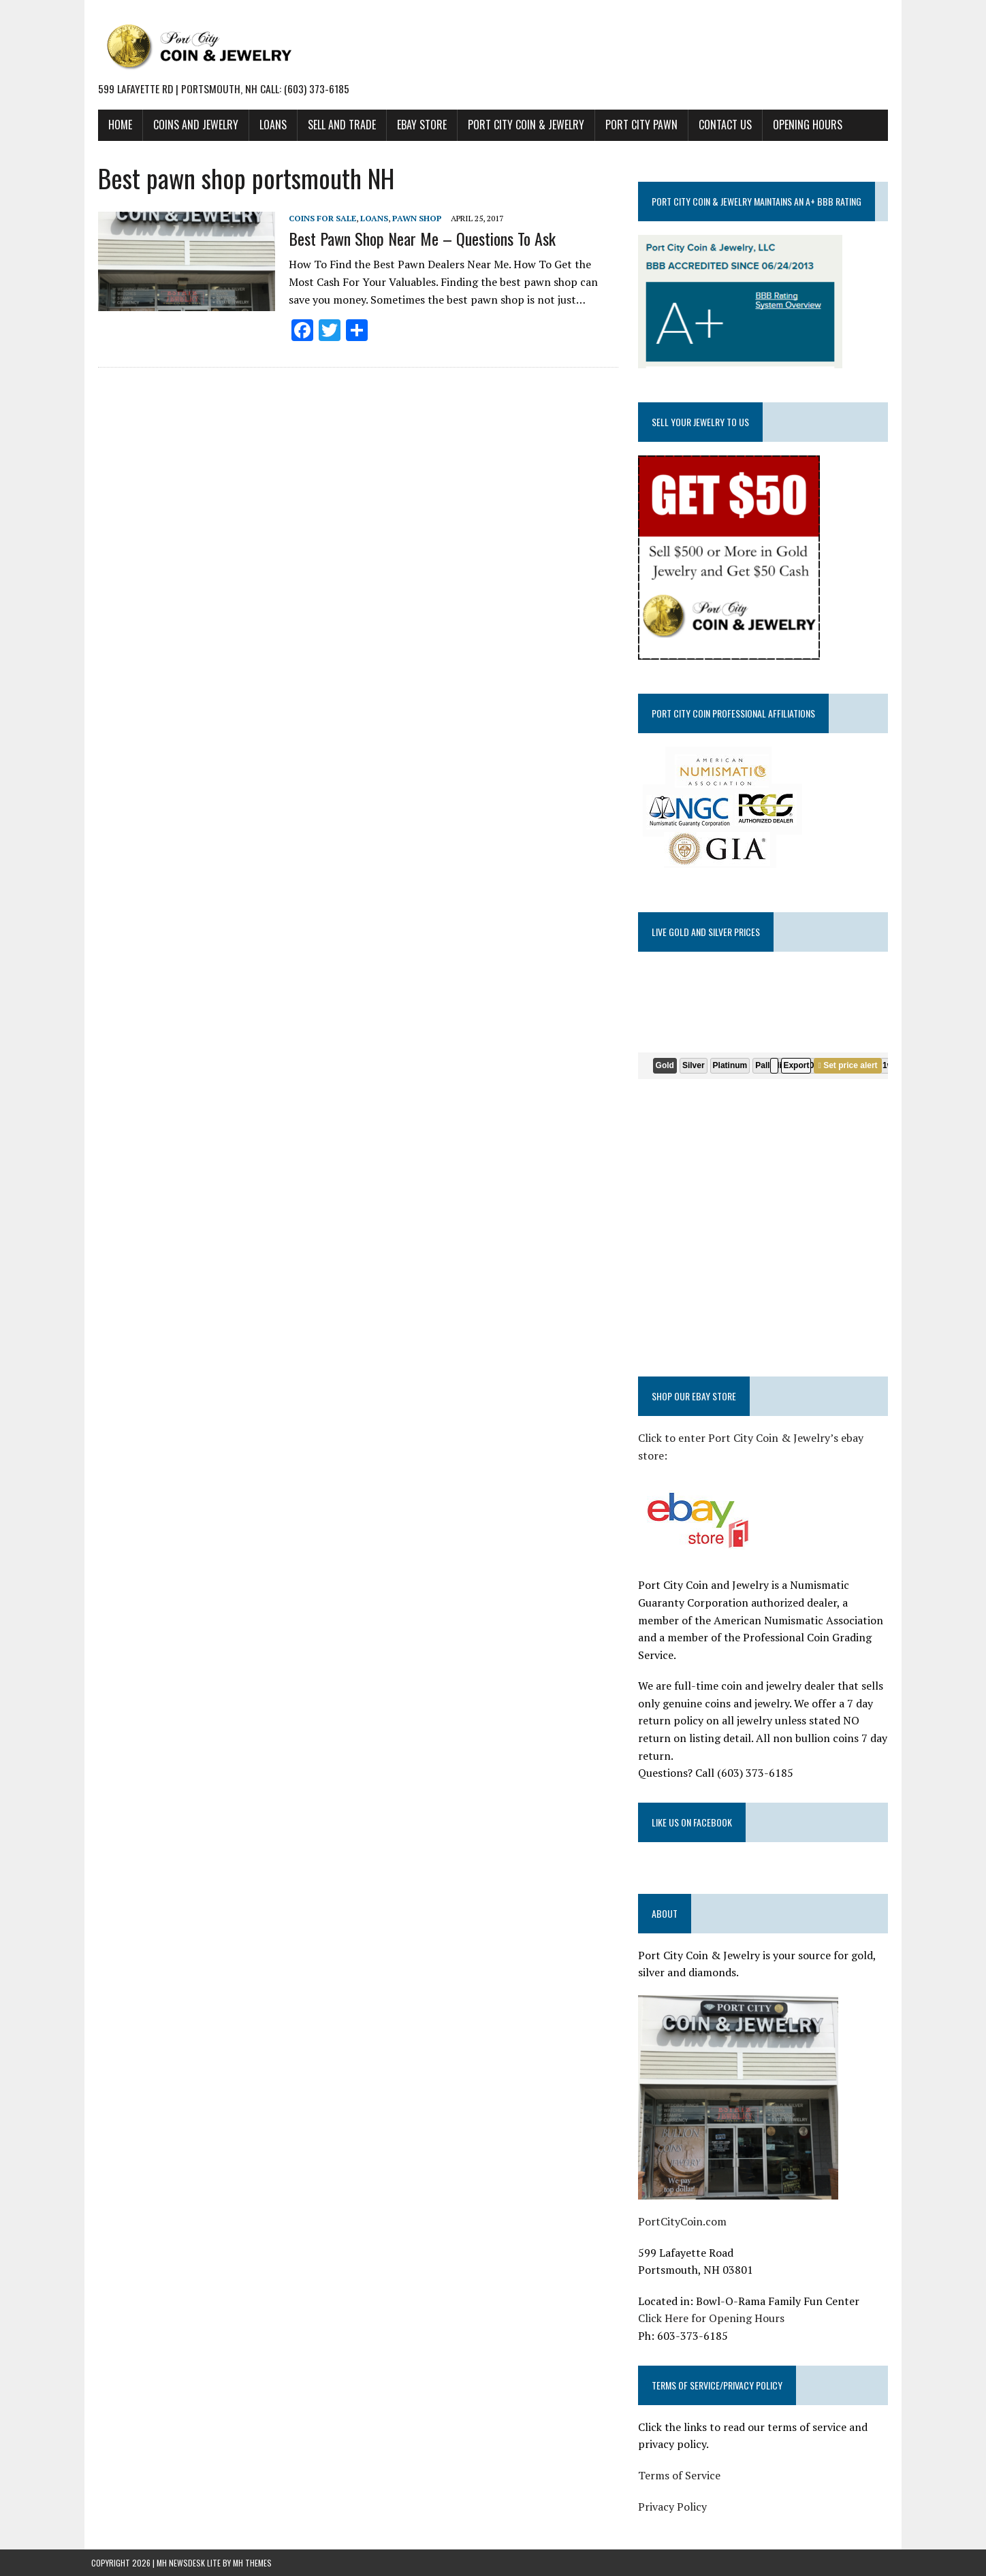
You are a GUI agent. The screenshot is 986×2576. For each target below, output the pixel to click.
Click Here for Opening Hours (713, 2300)
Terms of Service (681, 2457)
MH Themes (252, 2545)
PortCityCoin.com (684, 2203)
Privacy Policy (674, 2488)
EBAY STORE (415, 124)
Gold (667, 1065)
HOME (113, 124)
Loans (367, 218)
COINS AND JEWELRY (189, 124)
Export (799, 1065)
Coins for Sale (315, 218)
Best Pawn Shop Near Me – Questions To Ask (415, 238)
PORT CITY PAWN (635, 124)
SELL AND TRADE (335, 124)
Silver (696, 1065)
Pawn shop (410, 218)
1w (890, 1065)
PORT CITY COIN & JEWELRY (519, 124)
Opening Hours (801, 124)
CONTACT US (718, 124)
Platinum (732, 1065)
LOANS (266, 124)
